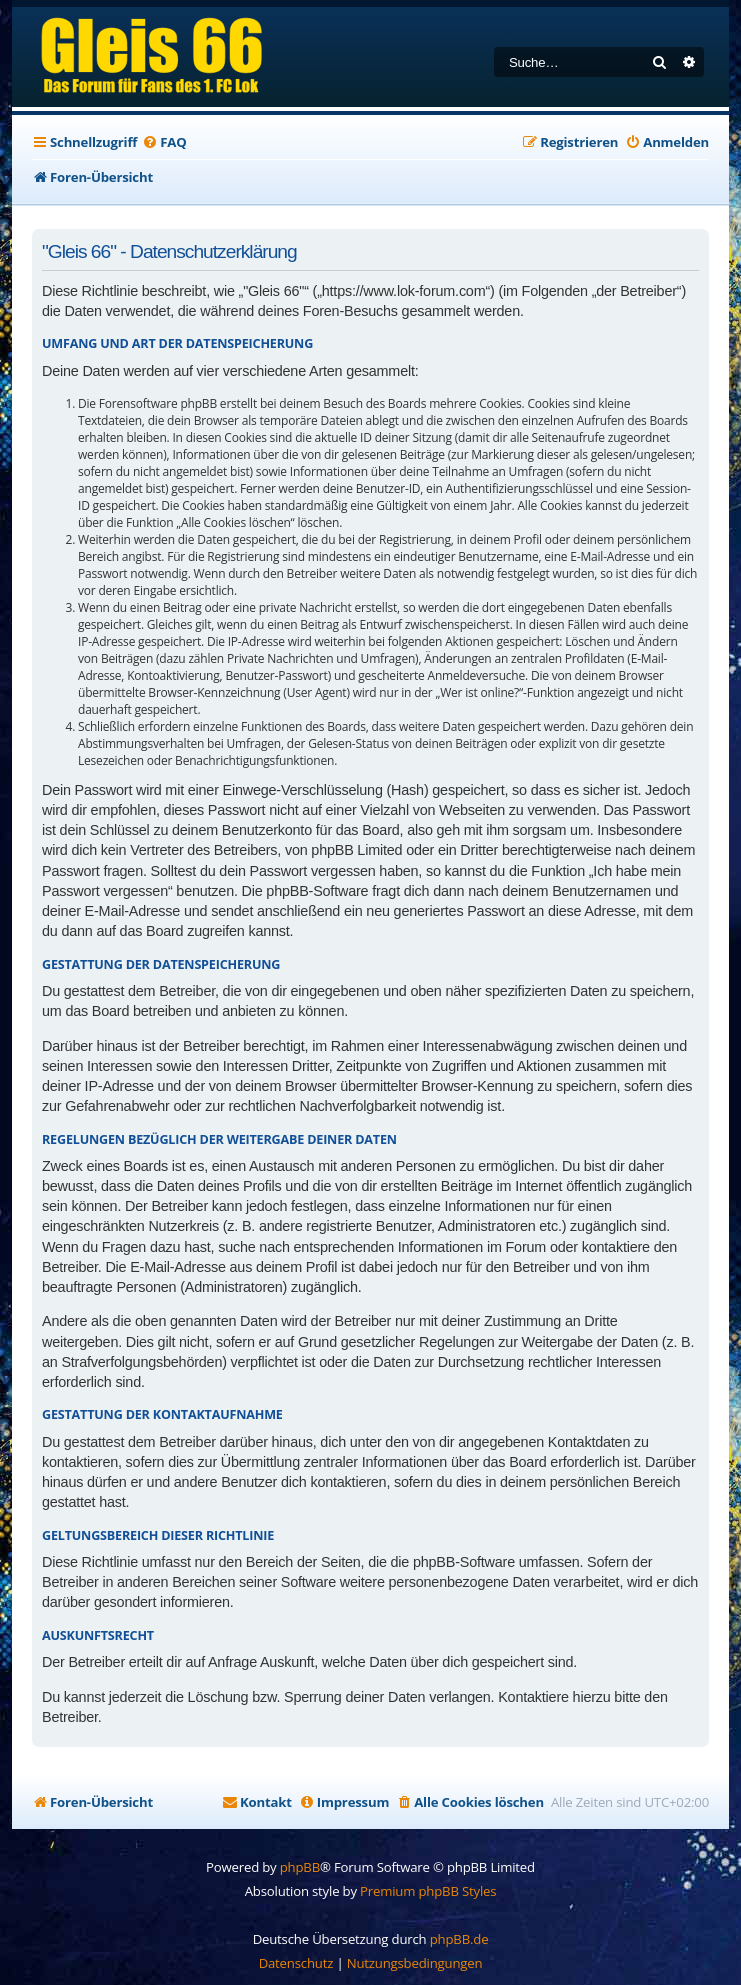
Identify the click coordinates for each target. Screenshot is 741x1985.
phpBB (300, 1867)
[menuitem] (164, 142)
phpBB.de (459, 1939)
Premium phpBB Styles (428, 1891)
